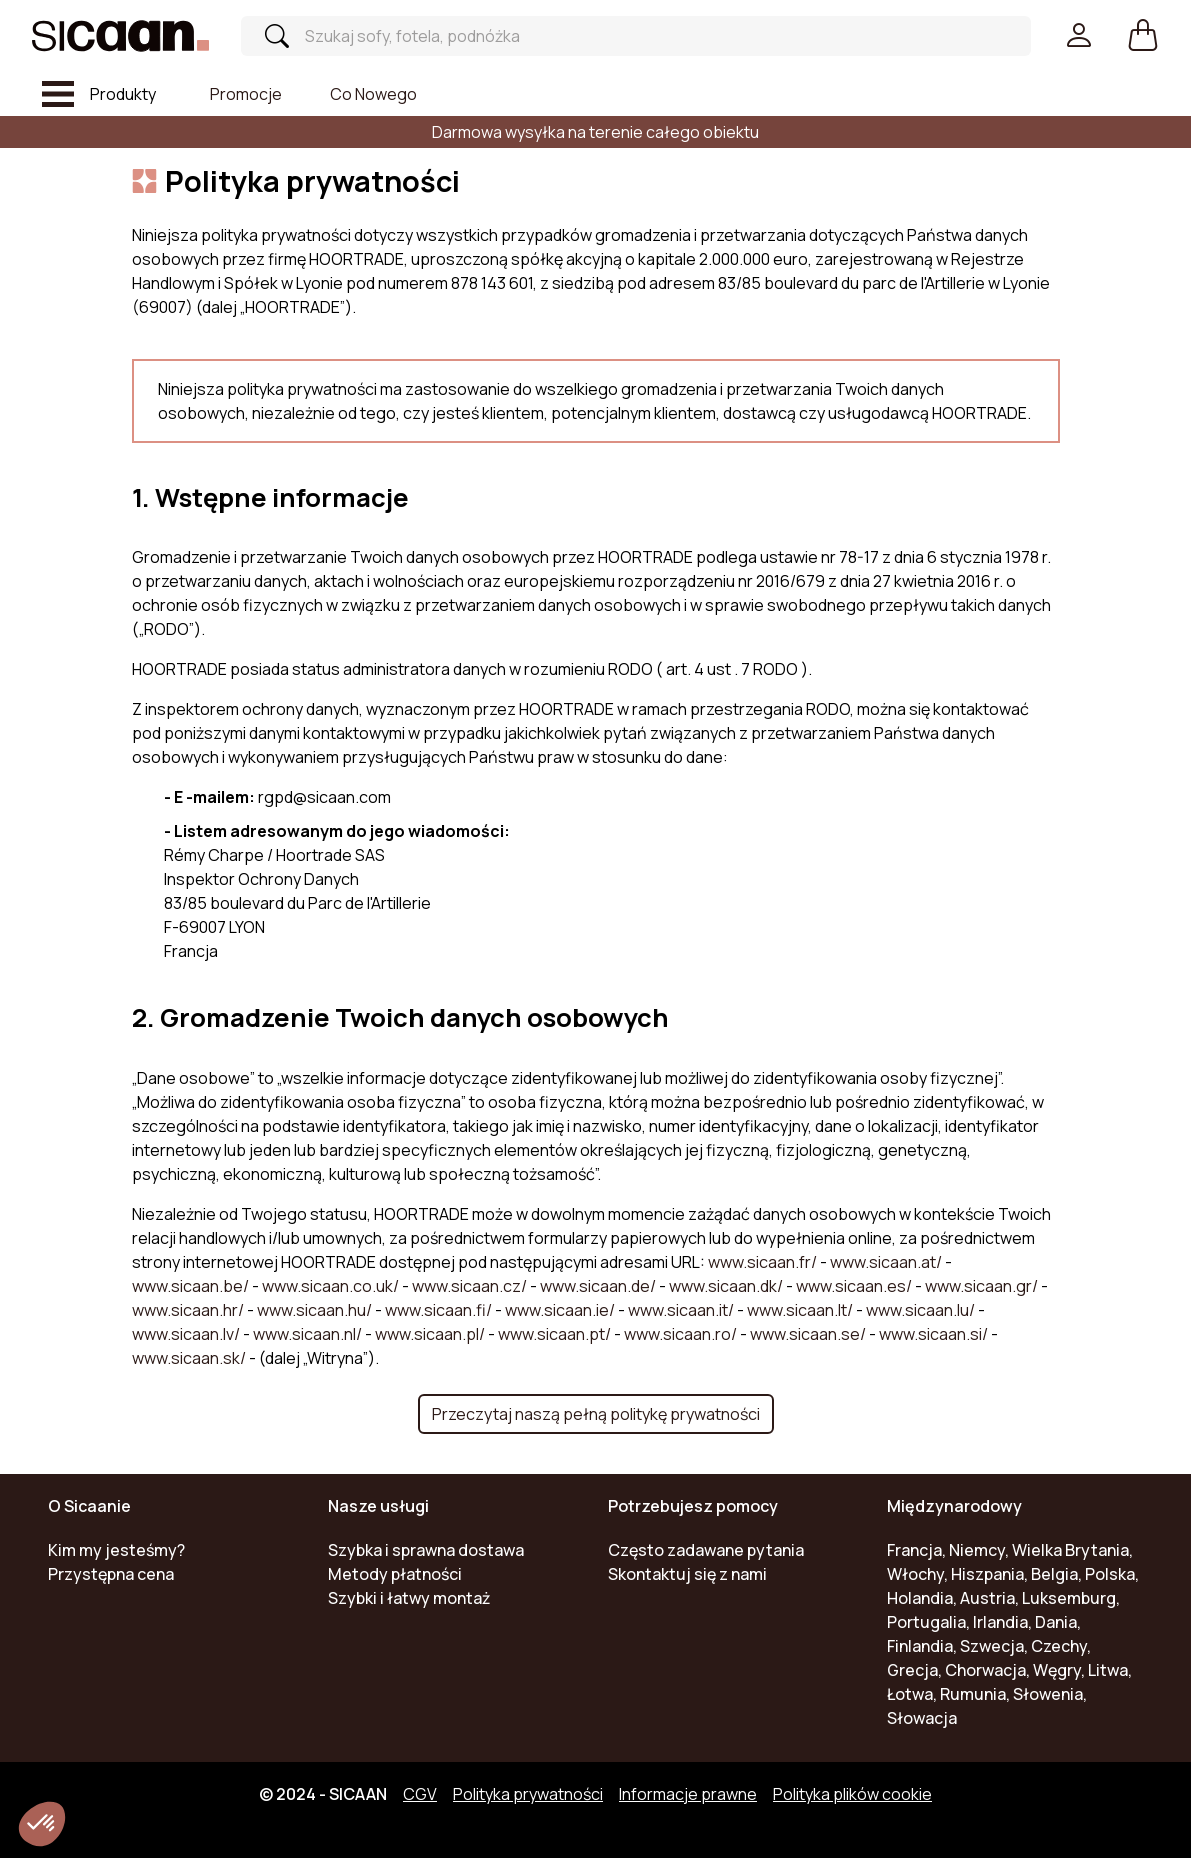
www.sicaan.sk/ (190, 1358)
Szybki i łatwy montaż (409, 1598)
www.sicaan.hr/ (189, 1310)
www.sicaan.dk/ (727, 1286)
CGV (420, 1794)
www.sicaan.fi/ (440, 1310)
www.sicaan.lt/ (801, 1310)
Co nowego (373, 94)
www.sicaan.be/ (192, 1286)
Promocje (246, 94)
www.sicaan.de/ (599, 1286)
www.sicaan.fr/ (764, 1262)
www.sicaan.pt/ (556, 1334)
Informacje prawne (688, 1794)
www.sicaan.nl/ (309, 1334)
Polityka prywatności (528, 1794)
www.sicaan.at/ (887, 1262)
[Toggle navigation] (99, 94)
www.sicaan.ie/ (561, 1310)
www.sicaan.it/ (682, 1310)
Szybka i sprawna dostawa (426, 1550)
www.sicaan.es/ (855, 1286)
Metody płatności (395, 1574)
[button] (1143, 36)
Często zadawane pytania (706, 1550)
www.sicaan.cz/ (471, 1286)
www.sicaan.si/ (935, 1334)
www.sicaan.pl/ (431, 1334)
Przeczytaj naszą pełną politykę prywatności (596, 1414)
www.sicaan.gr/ (983, 1286)
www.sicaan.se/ (809, 1334)
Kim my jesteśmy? (116, 1550)
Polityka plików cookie (852, 1794)
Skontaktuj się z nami (687, 1574)
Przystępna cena (111, 1574)
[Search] (621, 36)
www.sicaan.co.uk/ (332, 1286)
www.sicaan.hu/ (316, 1310)
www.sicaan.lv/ (187, 1334)
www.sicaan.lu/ (922, 1310)
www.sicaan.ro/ (682, 1334)
